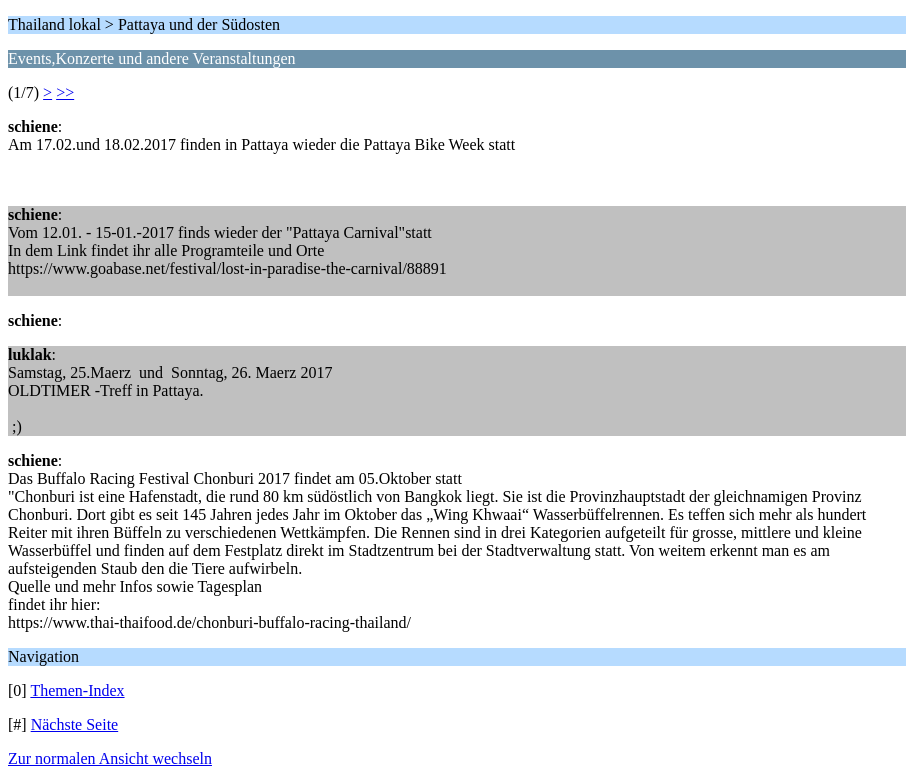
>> (65, 92)
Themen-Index (77, 690)
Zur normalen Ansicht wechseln (110, 758)
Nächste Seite (75, 724)
